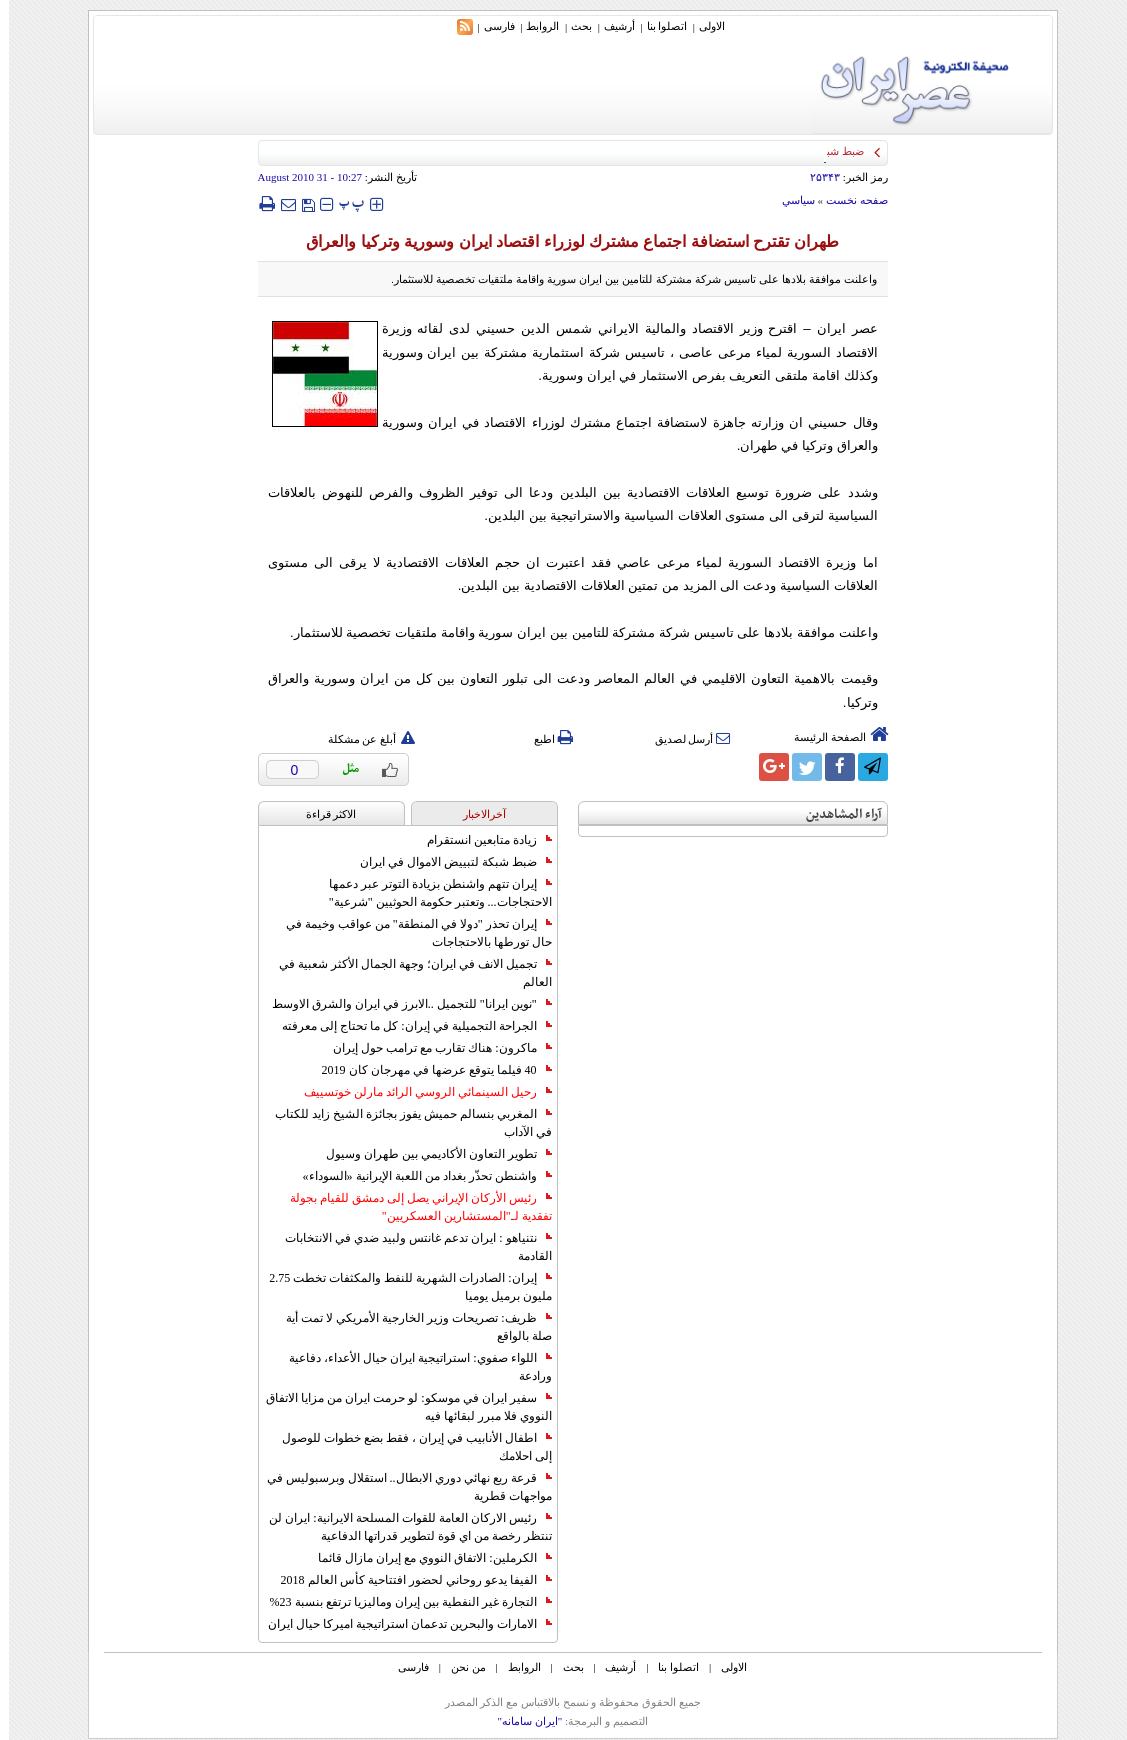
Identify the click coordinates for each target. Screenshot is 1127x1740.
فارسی (490, 26)
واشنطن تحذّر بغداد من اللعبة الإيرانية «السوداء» (418, 1176)
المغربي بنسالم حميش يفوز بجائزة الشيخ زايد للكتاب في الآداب (404, 1123)
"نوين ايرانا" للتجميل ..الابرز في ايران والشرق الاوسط (403, 1004)
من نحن (459, 1667)
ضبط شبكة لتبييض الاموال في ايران (447, 862)
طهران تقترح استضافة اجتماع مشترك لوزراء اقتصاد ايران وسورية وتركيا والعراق (563, 241)
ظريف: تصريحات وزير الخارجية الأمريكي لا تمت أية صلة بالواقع (409, 1327)
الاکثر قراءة (322, 814)
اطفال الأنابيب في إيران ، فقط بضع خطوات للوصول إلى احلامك (408, 1447)
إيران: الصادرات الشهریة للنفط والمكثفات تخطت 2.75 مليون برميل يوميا (401, 1287)
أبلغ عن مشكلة (363, 739)
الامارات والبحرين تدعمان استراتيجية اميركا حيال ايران (401, 1624)
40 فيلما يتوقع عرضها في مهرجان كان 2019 (428, 1070)
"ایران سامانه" (520, 1721)
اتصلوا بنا (658, 26)
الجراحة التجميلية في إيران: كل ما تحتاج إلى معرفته (407, 1026)
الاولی (703, 26)
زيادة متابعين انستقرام (480, 840)
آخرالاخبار (475, 814)
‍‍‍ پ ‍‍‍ (343, 203)
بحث (572, 26)
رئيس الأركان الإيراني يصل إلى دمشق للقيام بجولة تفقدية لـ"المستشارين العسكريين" (412, 1207)
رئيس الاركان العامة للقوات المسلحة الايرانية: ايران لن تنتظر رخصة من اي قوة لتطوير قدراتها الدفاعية (401, 1527)
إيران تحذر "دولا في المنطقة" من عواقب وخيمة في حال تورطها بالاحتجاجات (410, 933)
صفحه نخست (848, 200)
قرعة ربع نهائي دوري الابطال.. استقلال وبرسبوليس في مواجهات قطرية (400, 1487)
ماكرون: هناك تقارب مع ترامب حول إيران (433, 1048)
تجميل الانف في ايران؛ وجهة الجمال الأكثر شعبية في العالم (406, 973)
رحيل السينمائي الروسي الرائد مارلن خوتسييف (419, 1092)
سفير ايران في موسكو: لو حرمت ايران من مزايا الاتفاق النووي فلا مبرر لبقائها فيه (399, 1407)
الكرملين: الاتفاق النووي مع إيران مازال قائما (425, 1558)
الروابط (533, 26)
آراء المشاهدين (835, 814)
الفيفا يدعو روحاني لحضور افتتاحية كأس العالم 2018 (407, 1580)
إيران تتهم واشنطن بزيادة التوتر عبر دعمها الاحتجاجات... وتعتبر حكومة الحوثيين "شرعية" (431, 893)
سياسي (789, 200)
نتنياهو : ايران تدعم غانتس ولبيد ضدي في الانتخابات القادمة (409, 1247)
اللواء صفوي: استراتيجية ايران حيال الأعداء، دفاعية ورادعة (411, 1367)
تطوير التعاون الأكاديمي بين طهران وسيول (430, 1154)
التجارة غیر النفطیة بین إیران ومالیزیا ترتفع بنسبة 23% (402, 1602)
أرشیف (610, 26)
